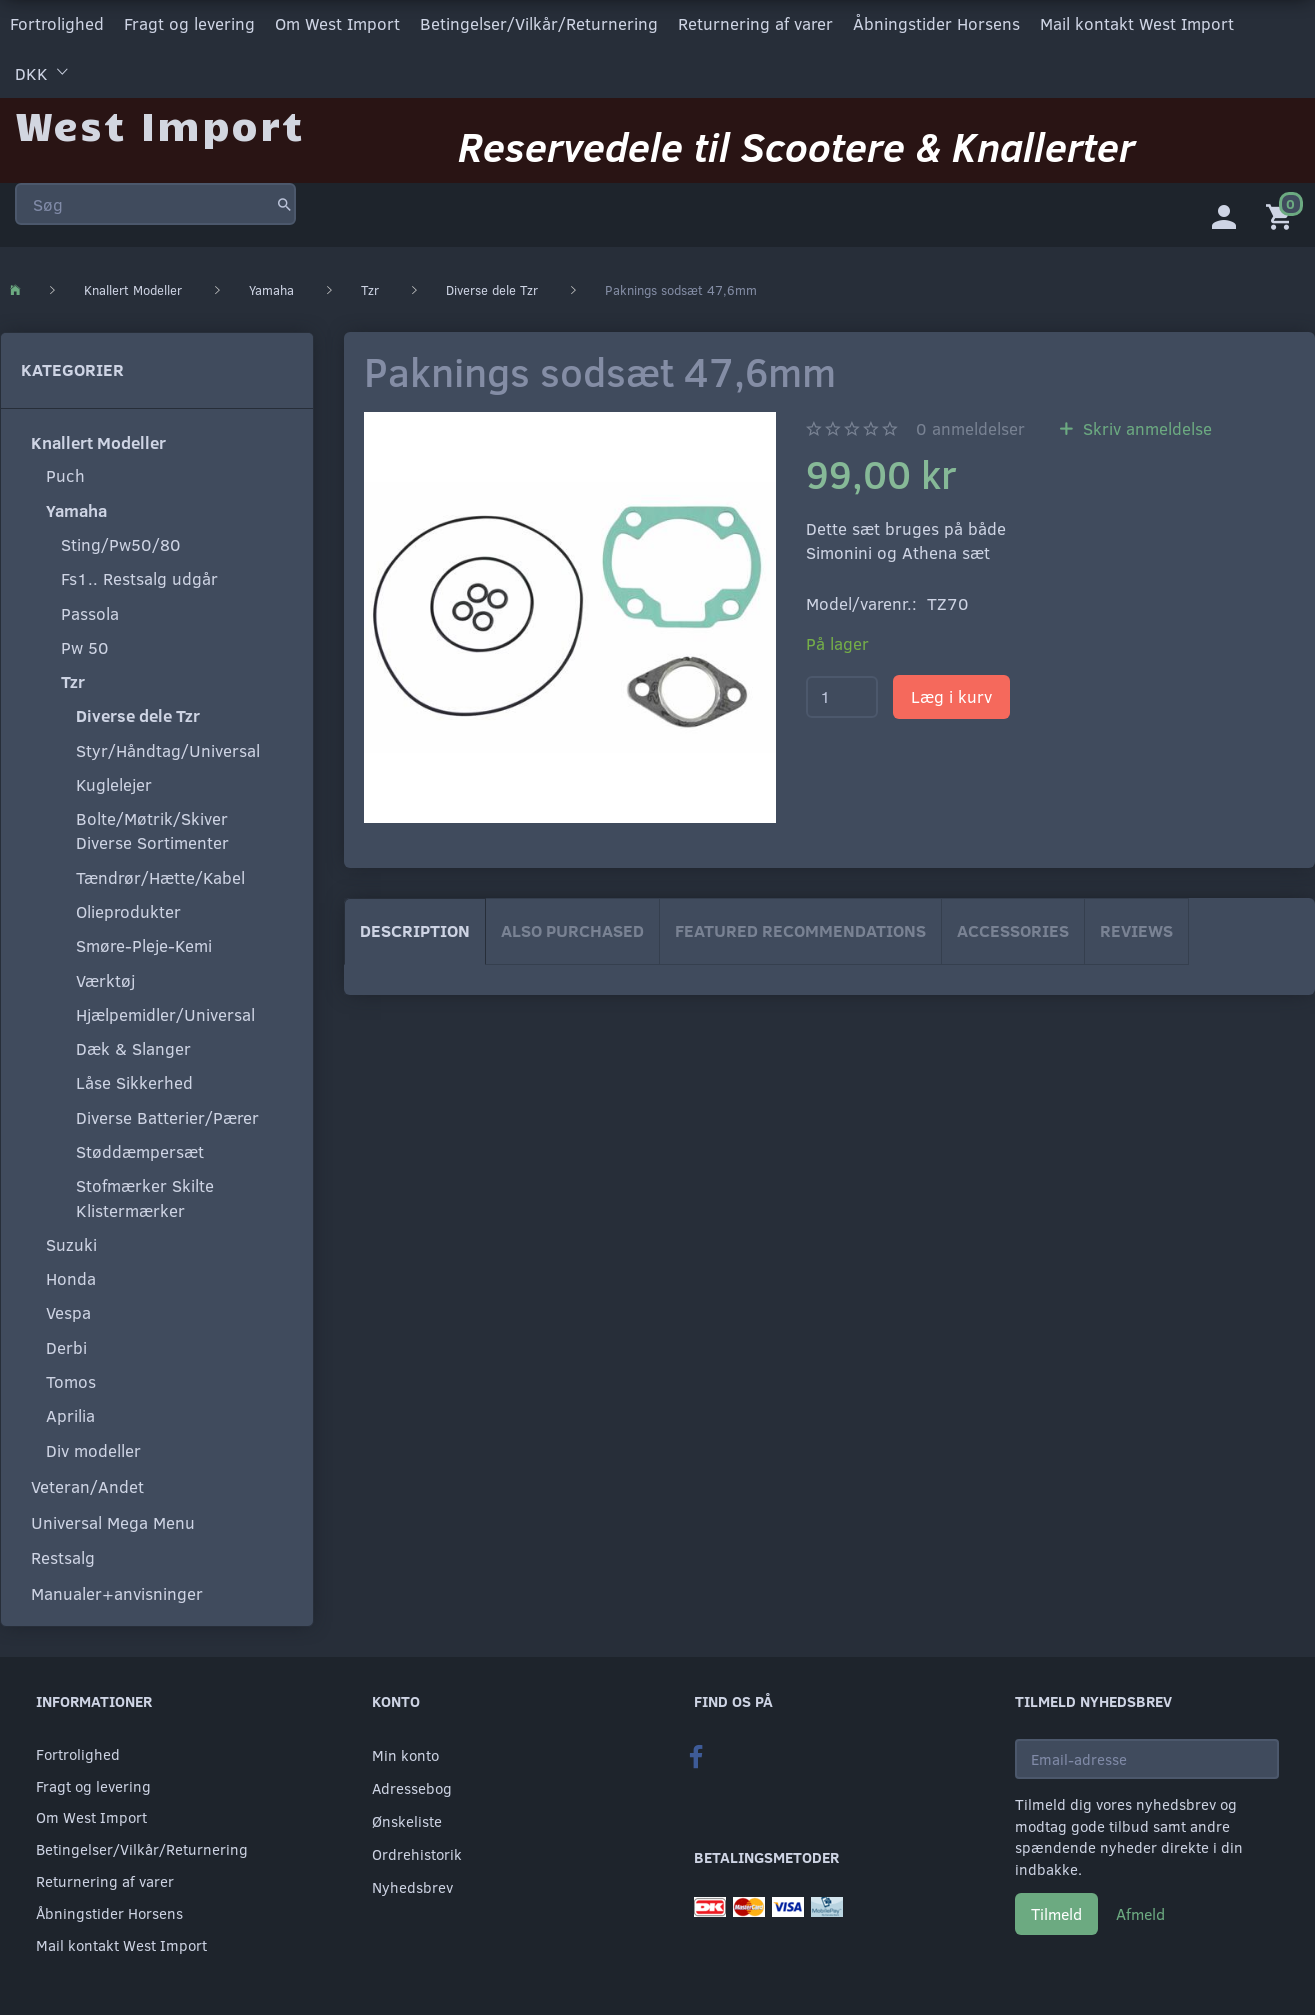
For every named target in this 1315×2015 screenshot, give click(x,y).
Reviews (1136, 930)
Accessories (1013, 930)
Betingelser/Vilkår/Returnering (539, 23)
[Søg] (284, 204)
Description (415, 930)
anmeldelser (970, 427)
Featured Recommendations (800, 930)
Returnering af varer (755, 23)
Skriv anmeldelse (1145, 427)
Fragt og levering (189, 23)
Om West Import (337, 23)
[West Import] (159, 124)
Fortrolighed (57, 23)
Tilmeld (1056, 1913)
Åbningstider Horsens (936, 23)
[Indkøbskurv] (1283, 215)
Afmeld (1140, 1913)
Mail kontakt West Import (1137, 23)
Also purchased (572, 930)
